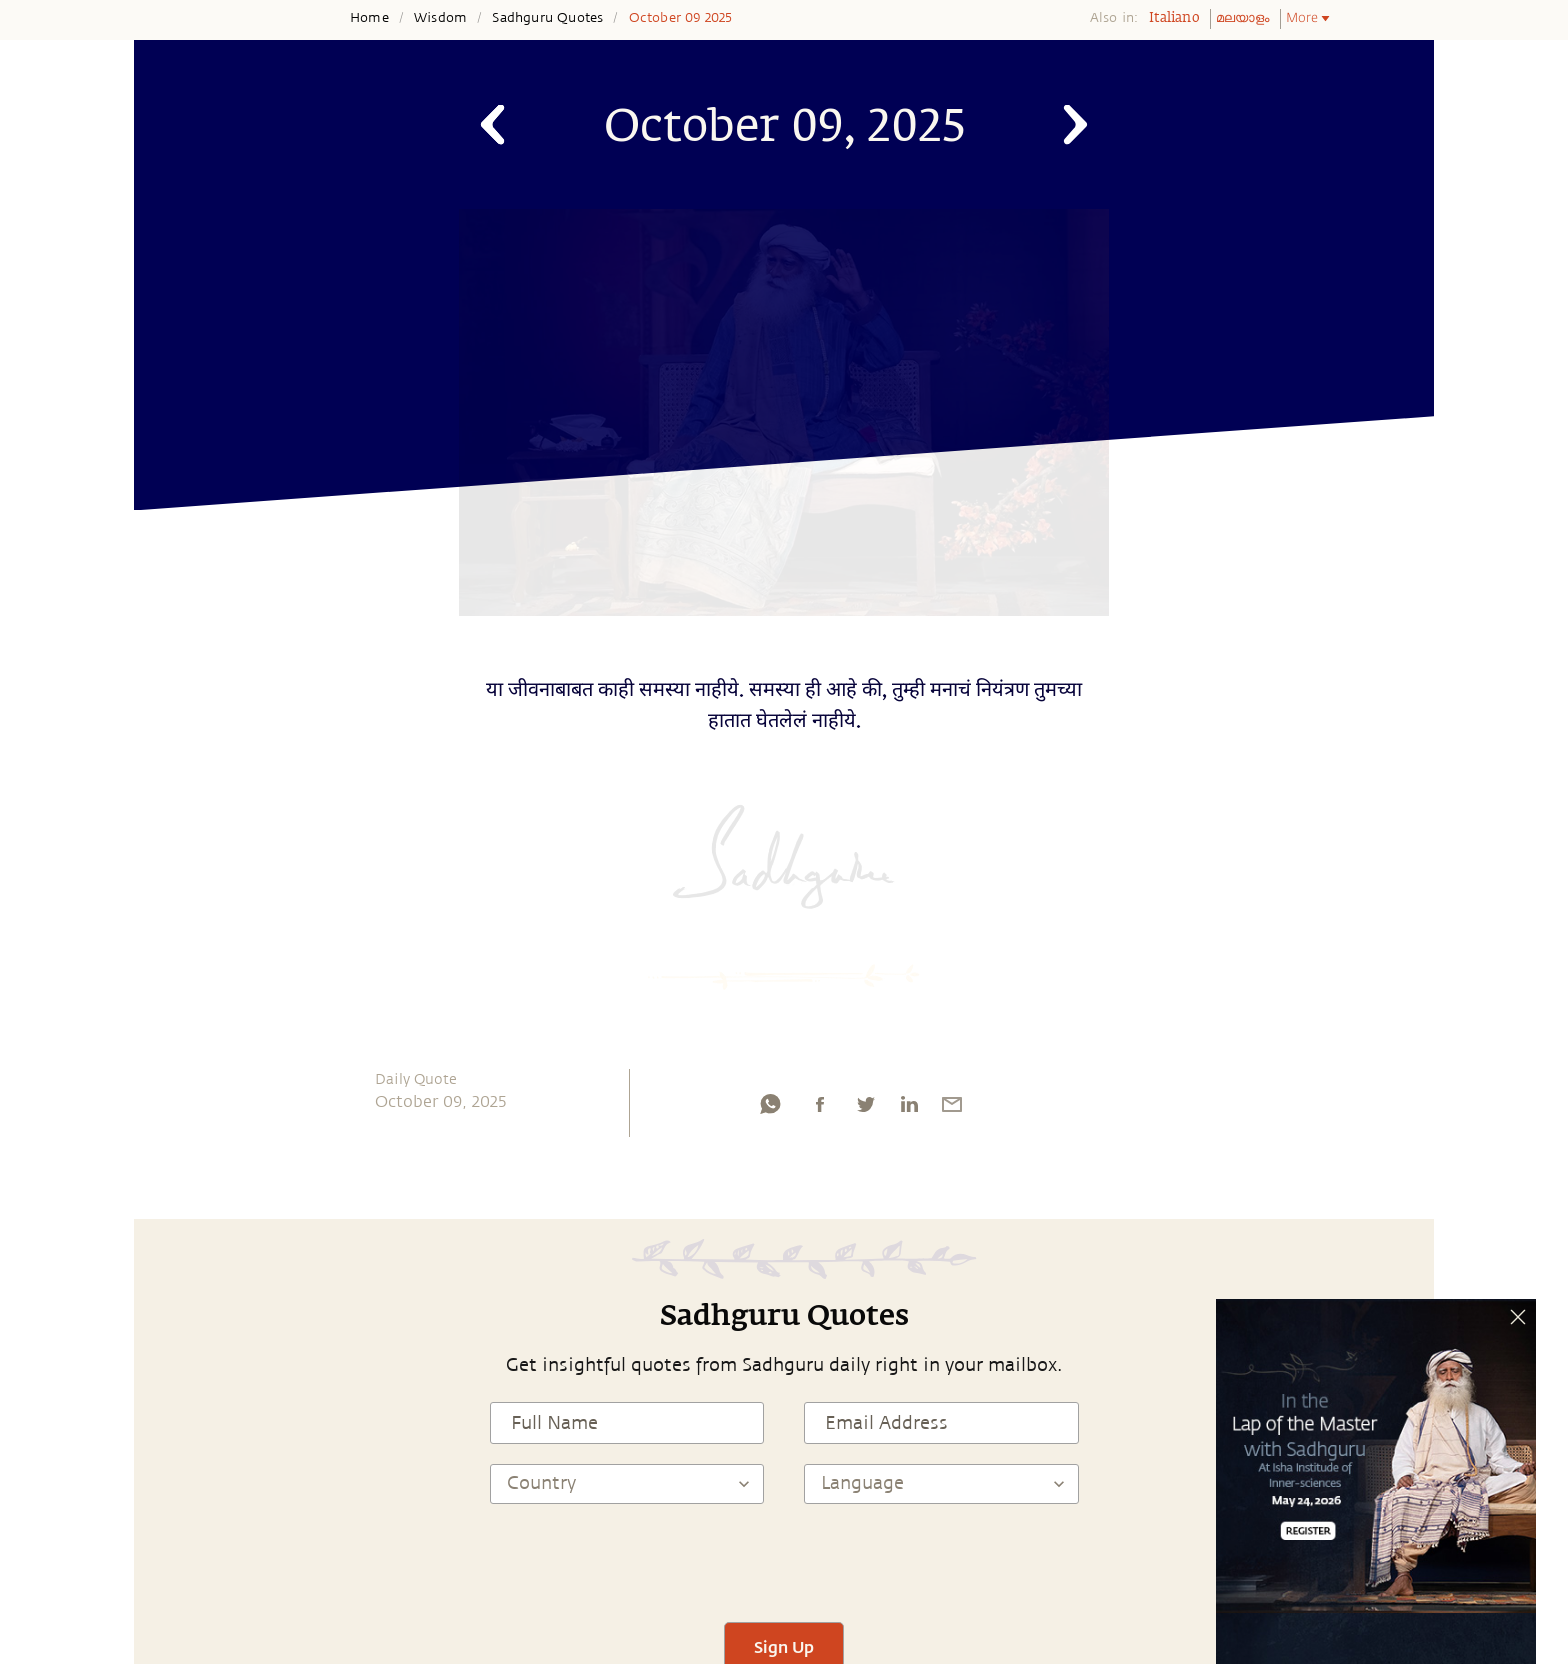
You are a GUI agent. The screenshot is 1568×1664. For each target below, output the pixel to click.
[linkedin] (909, 1109)
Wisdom (440, 18)
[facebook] (820, 1109)
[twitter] (865, 1109)
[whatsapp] (770, 1109)
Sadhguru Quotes (547, 18)
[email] (952, 1109)
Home (369, 18)
